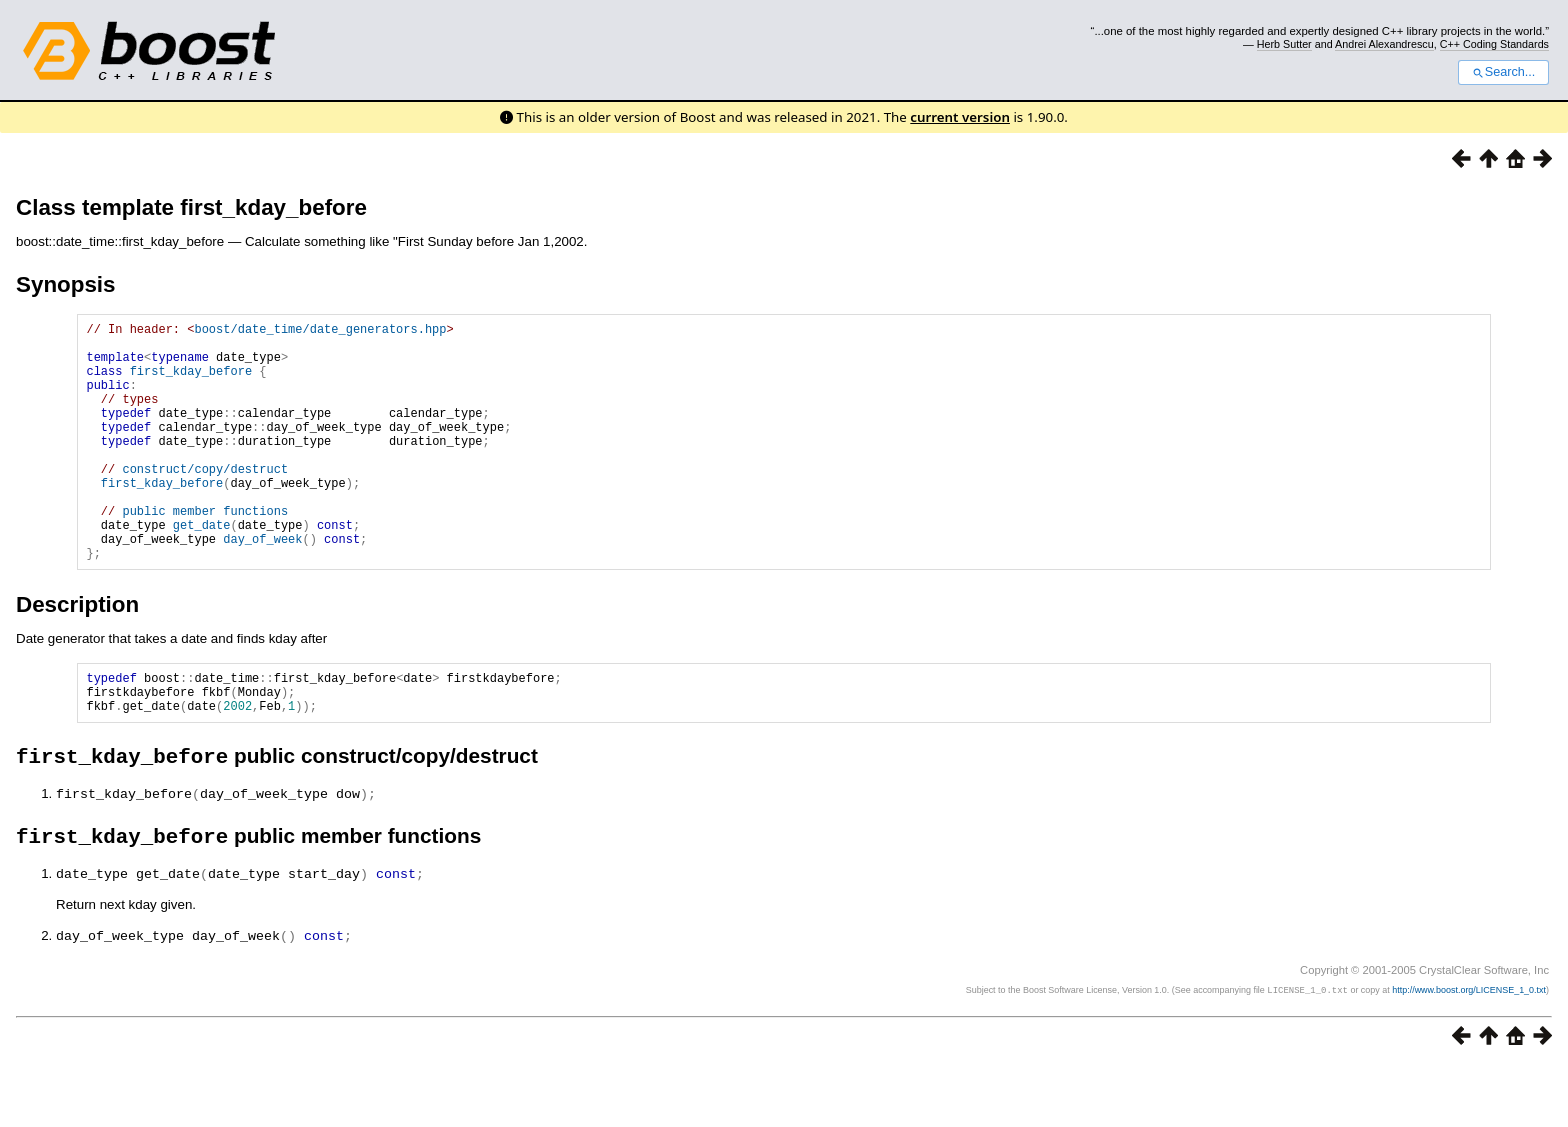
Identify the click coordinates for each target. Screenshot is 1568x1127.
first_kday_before (191, 382)
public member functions (205, 552)
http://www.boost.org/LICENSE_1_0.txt (1469, 1053)
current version (960, 117)
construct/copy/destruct (205, 501)
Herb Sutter (1284, 44)
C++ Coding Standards (1494, 44)
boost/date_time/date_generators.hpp (320, 331)
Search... (1503, 72)
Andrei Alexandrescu (1384, 44)
